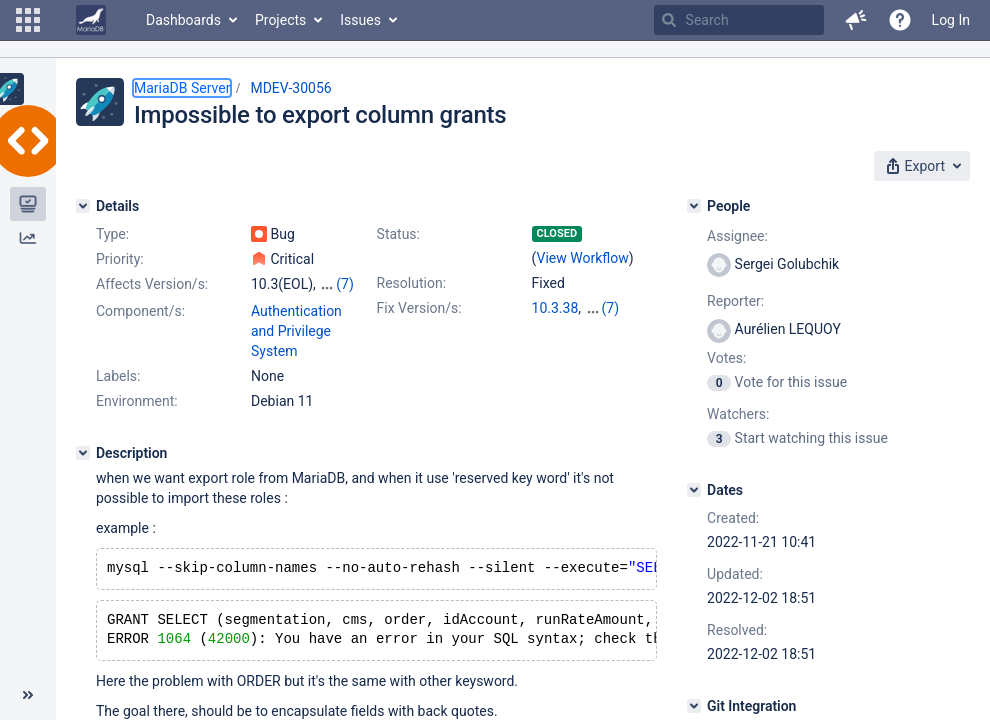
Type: (112, 234)
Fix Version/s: (419, 308)
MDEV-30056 (290, 88)
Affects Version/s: (152, 284)
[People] (694, 206)
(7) (345, 284)
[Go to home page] (91, 20)
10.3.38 (555, 308)
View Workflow (583, 258)
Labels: (118, 376)
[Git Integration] (694, 706)
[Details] (83, 206)
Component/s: (140, 311)
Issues (360, 20)
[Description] (83, 453)
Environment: (137, 401)
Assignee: (737, 236)
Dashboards (183, 20)
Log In (951, 20)
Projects (280, 20)
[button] (28, 20)
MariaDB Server (182, 88)
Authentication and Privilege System (296, 331)
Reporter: (735, 301)
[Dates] (694, 490)
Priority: (120, 259)
